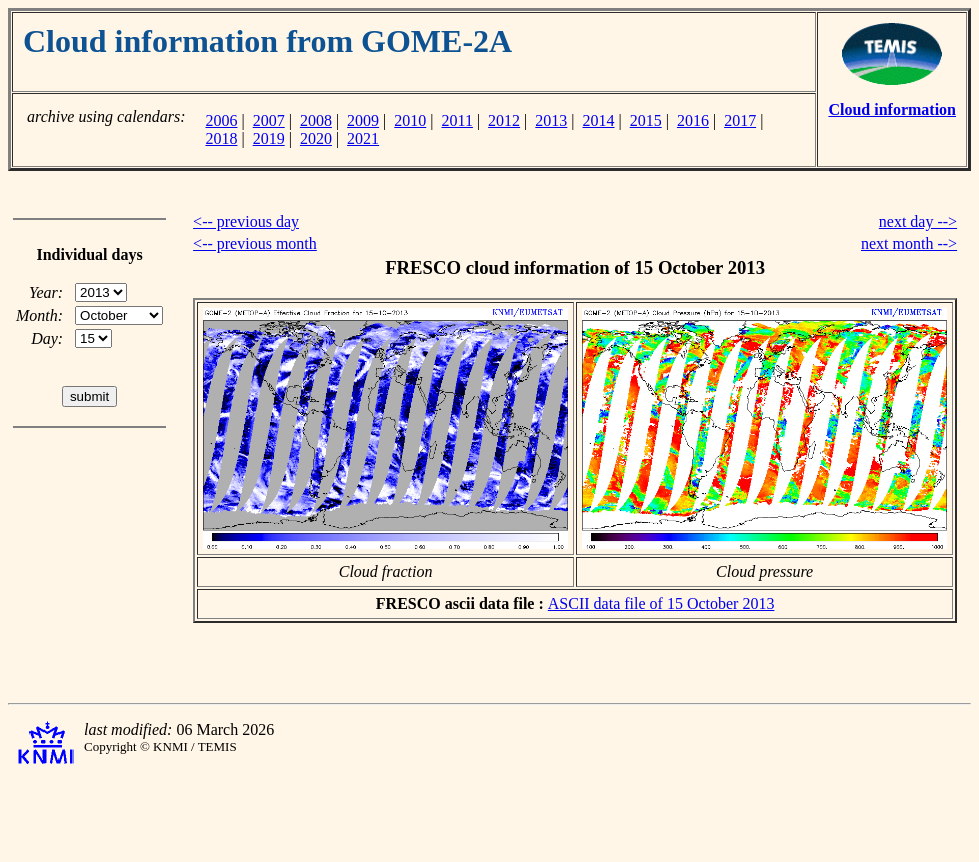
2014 (599, 120)
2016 (693, 120)
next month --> (909, 243)
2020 (316, 138)
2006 (221, 120)
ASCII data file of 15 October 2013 (661, 603)
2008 (316, 120)
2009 (363, 120)
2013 (551, 120)
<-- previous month (255, 243)
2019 (269, 138)
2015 (646, 120)
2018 (221, 138)
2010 (410, 120)
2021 (363, 138)
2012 (504, 120)
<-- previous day (246, 221)
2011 (457, 120)
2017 (740, 120)
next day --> (918, 221)
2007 (269, 120)
